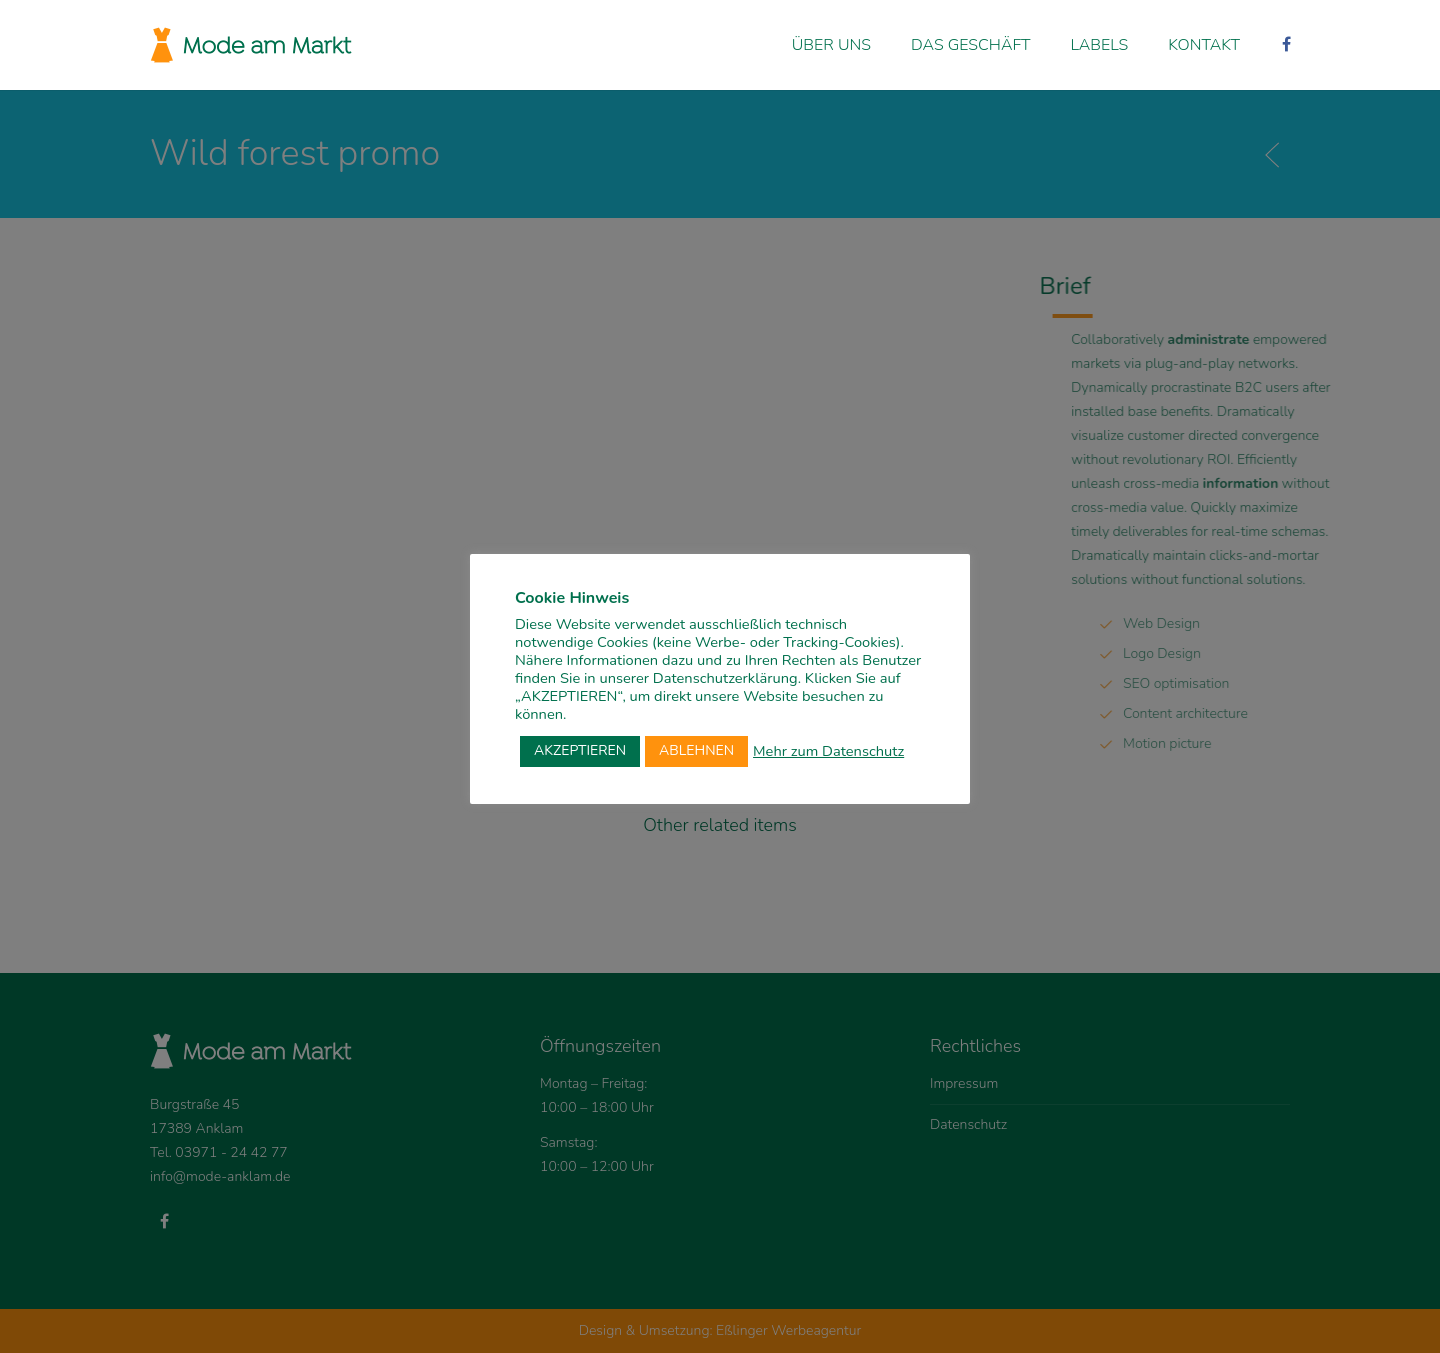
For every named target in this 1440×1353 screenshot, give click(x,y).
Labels (1100, 45)
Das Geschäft (971, 45)
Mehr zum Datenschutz (828, 751)
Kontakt (1204, 45)
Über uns (831, 45)
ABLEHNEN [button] (696, 750)
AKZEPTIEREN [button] (580, 750)
